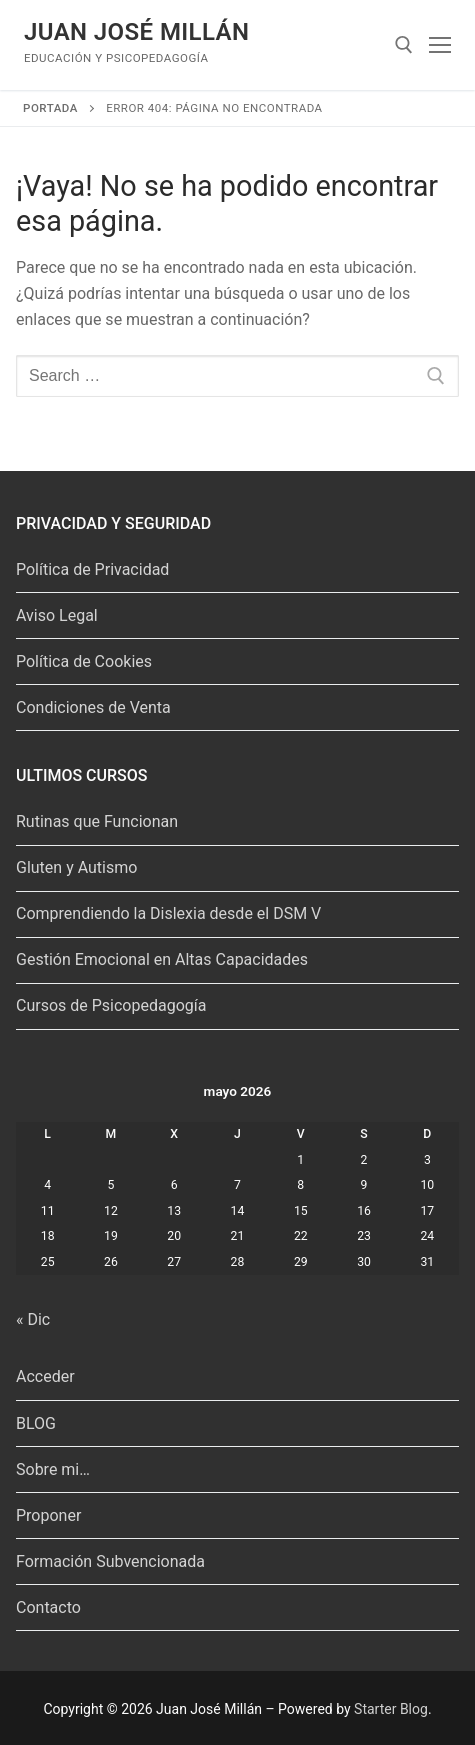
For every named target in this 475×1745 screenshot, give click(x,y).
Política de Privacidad (92, 569)
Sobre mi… (53, 1469)
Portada (50, 108)
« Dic (33, 1319)
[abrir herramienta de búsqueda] (404, 45)
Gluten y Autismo (76, 867)
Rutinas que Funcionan (97, 821)
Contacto (48, 1607)
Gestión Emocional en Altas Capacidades (162, 959)
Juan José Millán (136, 32)
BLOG (36, 1423)
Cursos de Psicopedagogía (111, 1005)
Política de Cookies (84, 661)
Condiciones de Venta (93, 707)
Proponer (48, 1515)
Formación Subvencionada (110, 1561)
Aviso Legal (57, 615)
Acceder (45, 1376)
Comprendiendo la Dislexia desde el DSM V (168, 913)
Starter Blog (391, 1709)
